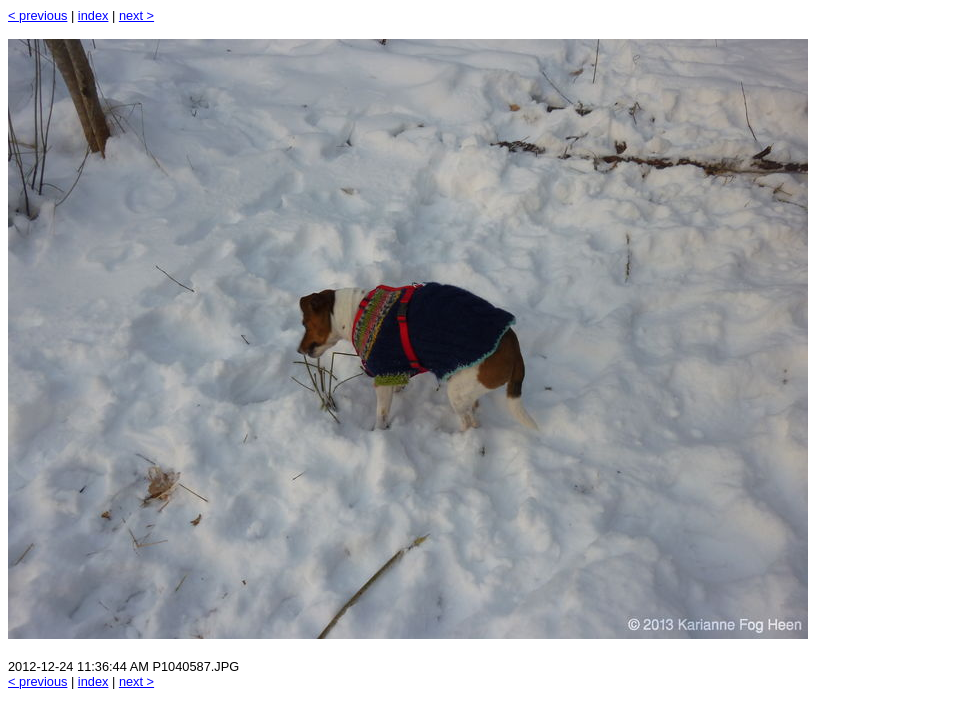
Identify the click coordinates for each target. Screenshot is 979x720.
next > (136, 15)
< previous (37, 15)
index (93, 15)
